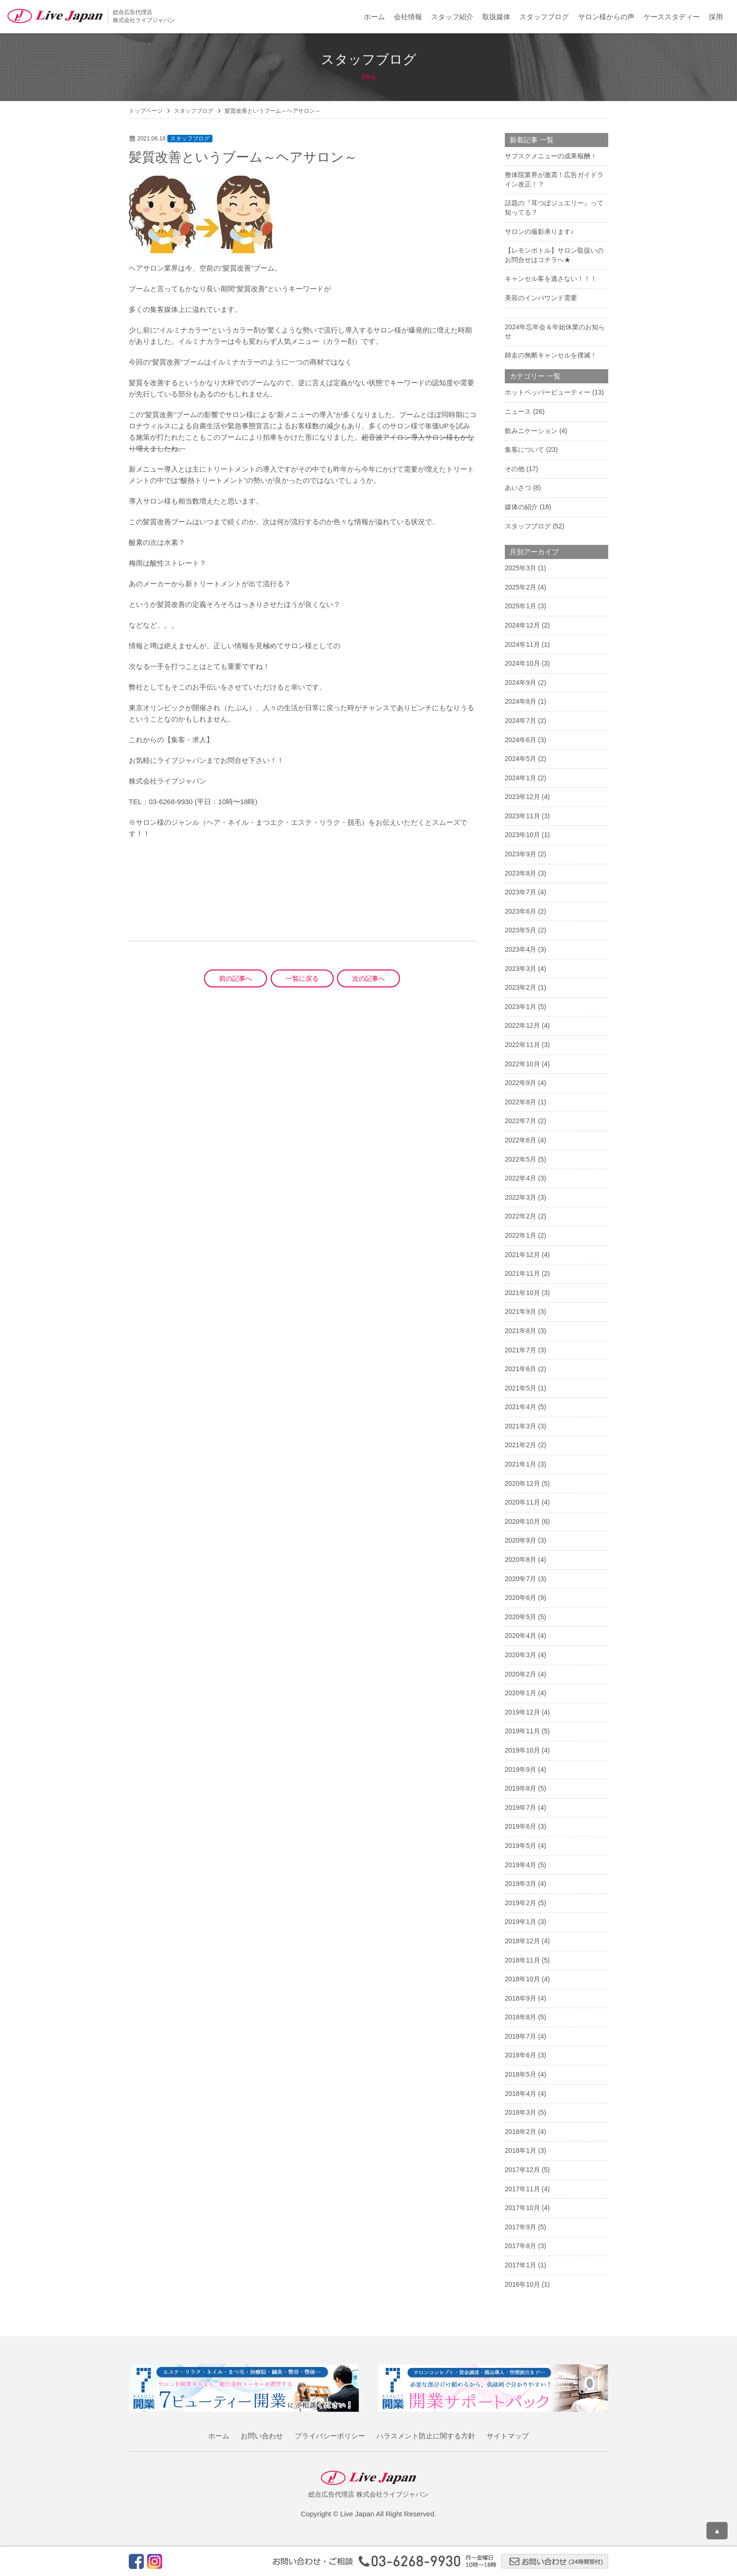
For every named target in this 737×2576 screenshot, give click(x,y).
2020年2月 (520, 1674)
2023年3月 (520, 968)
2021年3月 (520, 1426)
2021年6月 (520, 1369)
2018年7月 (520, 2036)
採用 (716, 17)
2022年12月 (522, 1025)
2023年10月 (522, 834)
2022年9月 (520, 1082)
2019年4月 (520, 1865)
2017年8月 (520, 2246)
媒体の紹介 (521, 507)
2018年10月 (522, 1979)
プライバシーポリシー (330, 2436)
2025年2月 (520, 587)
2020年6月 (520, 1597)
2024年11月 (522, 644)
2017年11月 (522, 2189)
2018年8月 (520, 2017)
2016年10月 (522, 2284)
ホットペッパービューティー (547, 392)
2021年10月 (522, 1292)
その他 (515, 469)
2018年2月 (520, 2131)
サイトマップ (507, 2436)
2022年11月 (522, 1044)
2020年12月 (522, 1483)
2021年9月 (520, 1311)
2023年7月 (520, 892)
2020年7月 (520, 1579)
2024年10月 (522, 663)
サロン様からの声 (606, 17)
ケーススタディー (671, 17)
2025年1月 (520, 606)
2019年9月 (520, 1769)
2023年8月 (520, 873)
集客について (524, 449)
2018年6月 (520, 2055)
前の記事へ (235, 978)
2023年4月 (520, 949)
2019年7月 (520, 1807)
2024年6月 (520, 740)
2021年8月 (520, 1331)
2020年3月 (520, 1655)
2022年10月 (522, 1064)
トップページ (146, 111)
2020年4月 (520, 1635)
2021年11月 (522, 1273)
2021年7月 (520, 1350)
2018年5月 (520, 2074)
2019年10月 (522, 1750)
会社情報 (408, 17)
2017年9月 (520, 2227)
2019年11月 (522, 1731)
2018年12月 (522, 1941)
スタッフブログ (544, 17)
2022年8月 (520, 1102)
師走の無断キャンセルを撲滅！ (551, 355)
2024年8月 (520, 701)
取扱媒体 (496, 17)
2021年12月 (522, 1254)
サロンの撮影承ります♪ (539, 231)
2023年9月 (520, 854)
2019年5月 (520, 1845)
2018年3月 (520, 2112)
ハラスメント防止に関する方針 (425, 2436)
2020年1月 (520, 1693)
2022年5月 (520, 1159)
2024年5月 (520, 758)
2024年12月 (522, 625)
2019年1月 (520, 1921)
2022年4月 (520, 1178)
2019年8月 (520, 1788)
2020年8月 (520, 1559)
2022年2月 (520, 1216)
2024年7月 (520, 720)
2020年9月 (520, 1540)
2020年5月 (520, 1617)
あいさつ (518, 487)
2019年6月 (520, 1826)
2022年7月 (520, 1121)
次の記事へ (368, 978)
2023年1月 (520, 1006)
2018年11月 (522, 1960)
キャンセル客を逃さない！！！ (551, 278)
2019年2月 (520, 1903)
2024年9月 (520, 682)
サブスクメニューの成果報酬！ (551, 156)
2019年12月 (522, 1712)
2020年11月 (522, 1502)
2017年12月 (522, 2169)
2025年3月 (520, 568)
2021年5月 (520, 1388)
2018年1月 (520, 2150)
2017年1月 (520, 2265)
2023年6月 (520, 911)
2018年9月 (520, 1998)
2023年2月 (520, 987)
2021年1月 (520, 1464)
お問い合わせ (262, 2436)
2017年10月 (522, 2207)
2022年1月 (520, 1235)
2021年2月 (520, 1445)
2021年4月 (520, 1407)
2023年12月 (522, 796)
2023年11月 (522, 816)
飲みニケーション (531, 431)
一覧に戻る (302, 978)
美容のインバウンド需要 (541, 298)
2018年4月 (520, 2093)
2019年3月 (520, 1883)
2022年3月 (520, 1197)
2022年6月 (520, 1140)
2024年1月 (520, 778)
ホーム (374, 17)
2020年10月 (522, 1521)
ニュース (518, 411)
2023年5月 (520, 930)
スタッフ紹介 (452, 17)
